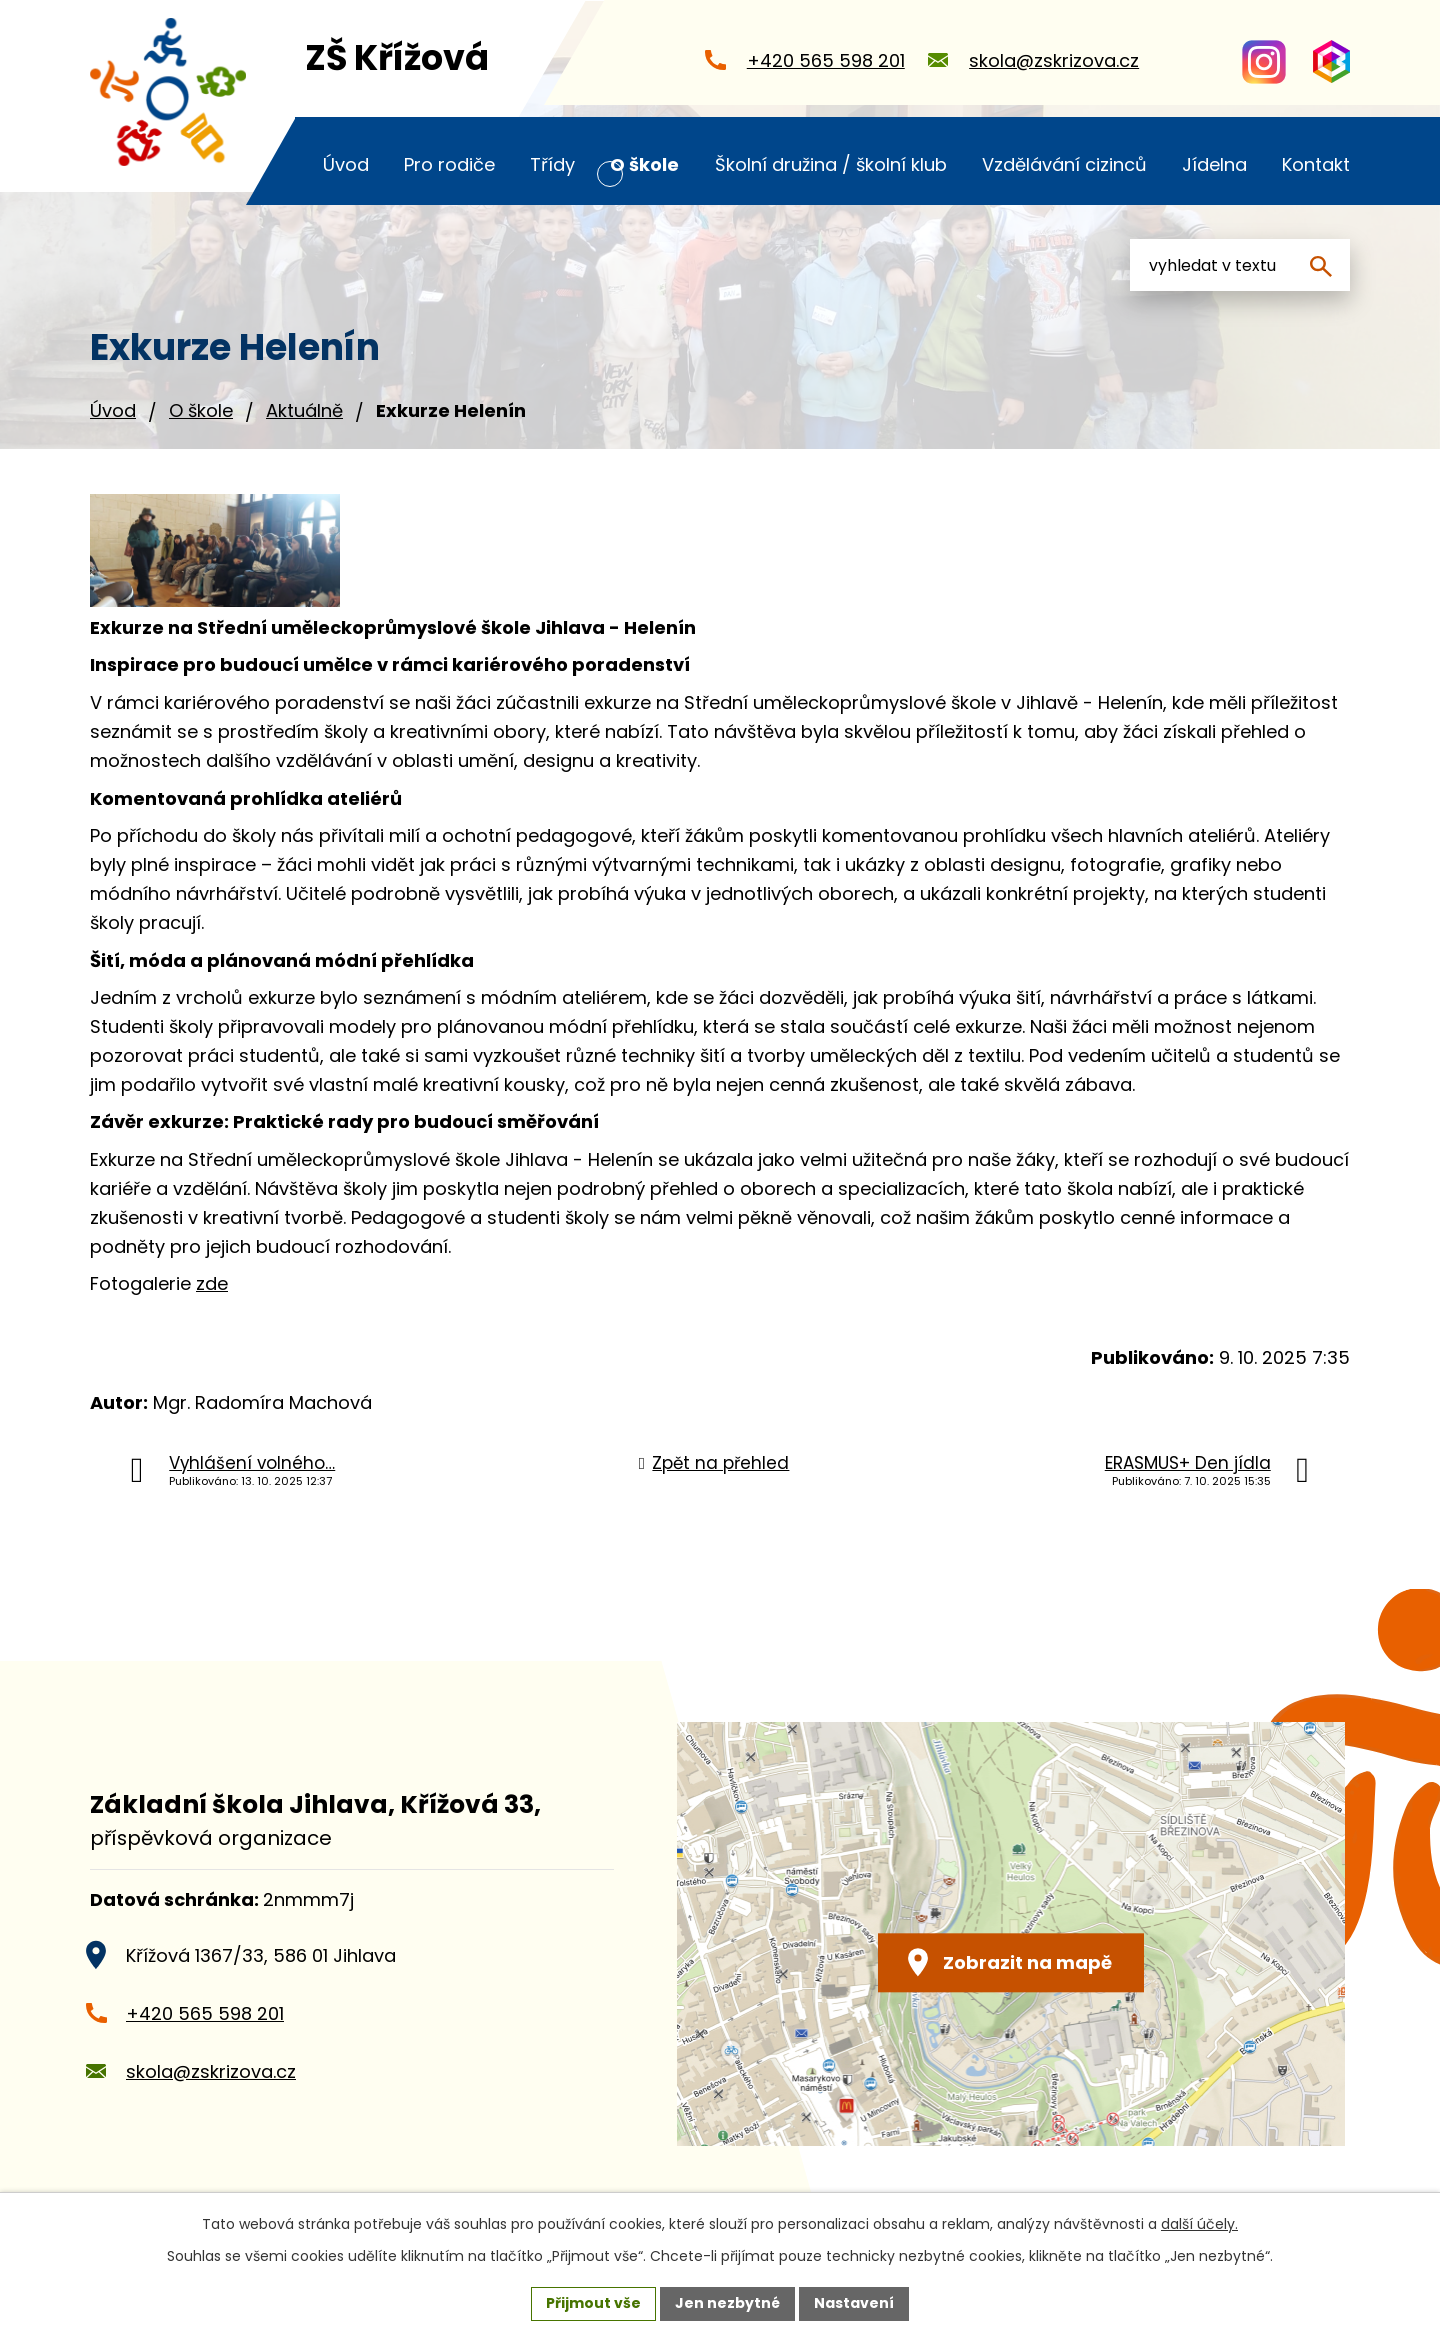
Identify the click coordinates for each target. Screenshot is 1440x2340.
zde (212, 1283)
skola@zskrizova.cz (211, 2071)
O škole (201, 410)
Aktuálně (304, 410)
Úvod (113, 410)
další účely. (1199, 2224)
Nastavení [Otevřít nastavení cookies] (854, 2303)
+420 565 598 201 (205, 2013)
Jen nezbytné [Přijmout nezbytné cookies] (727, 2303)
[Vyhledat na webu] (1240, 265)
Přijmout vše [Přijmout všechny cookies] (593, 2303)
